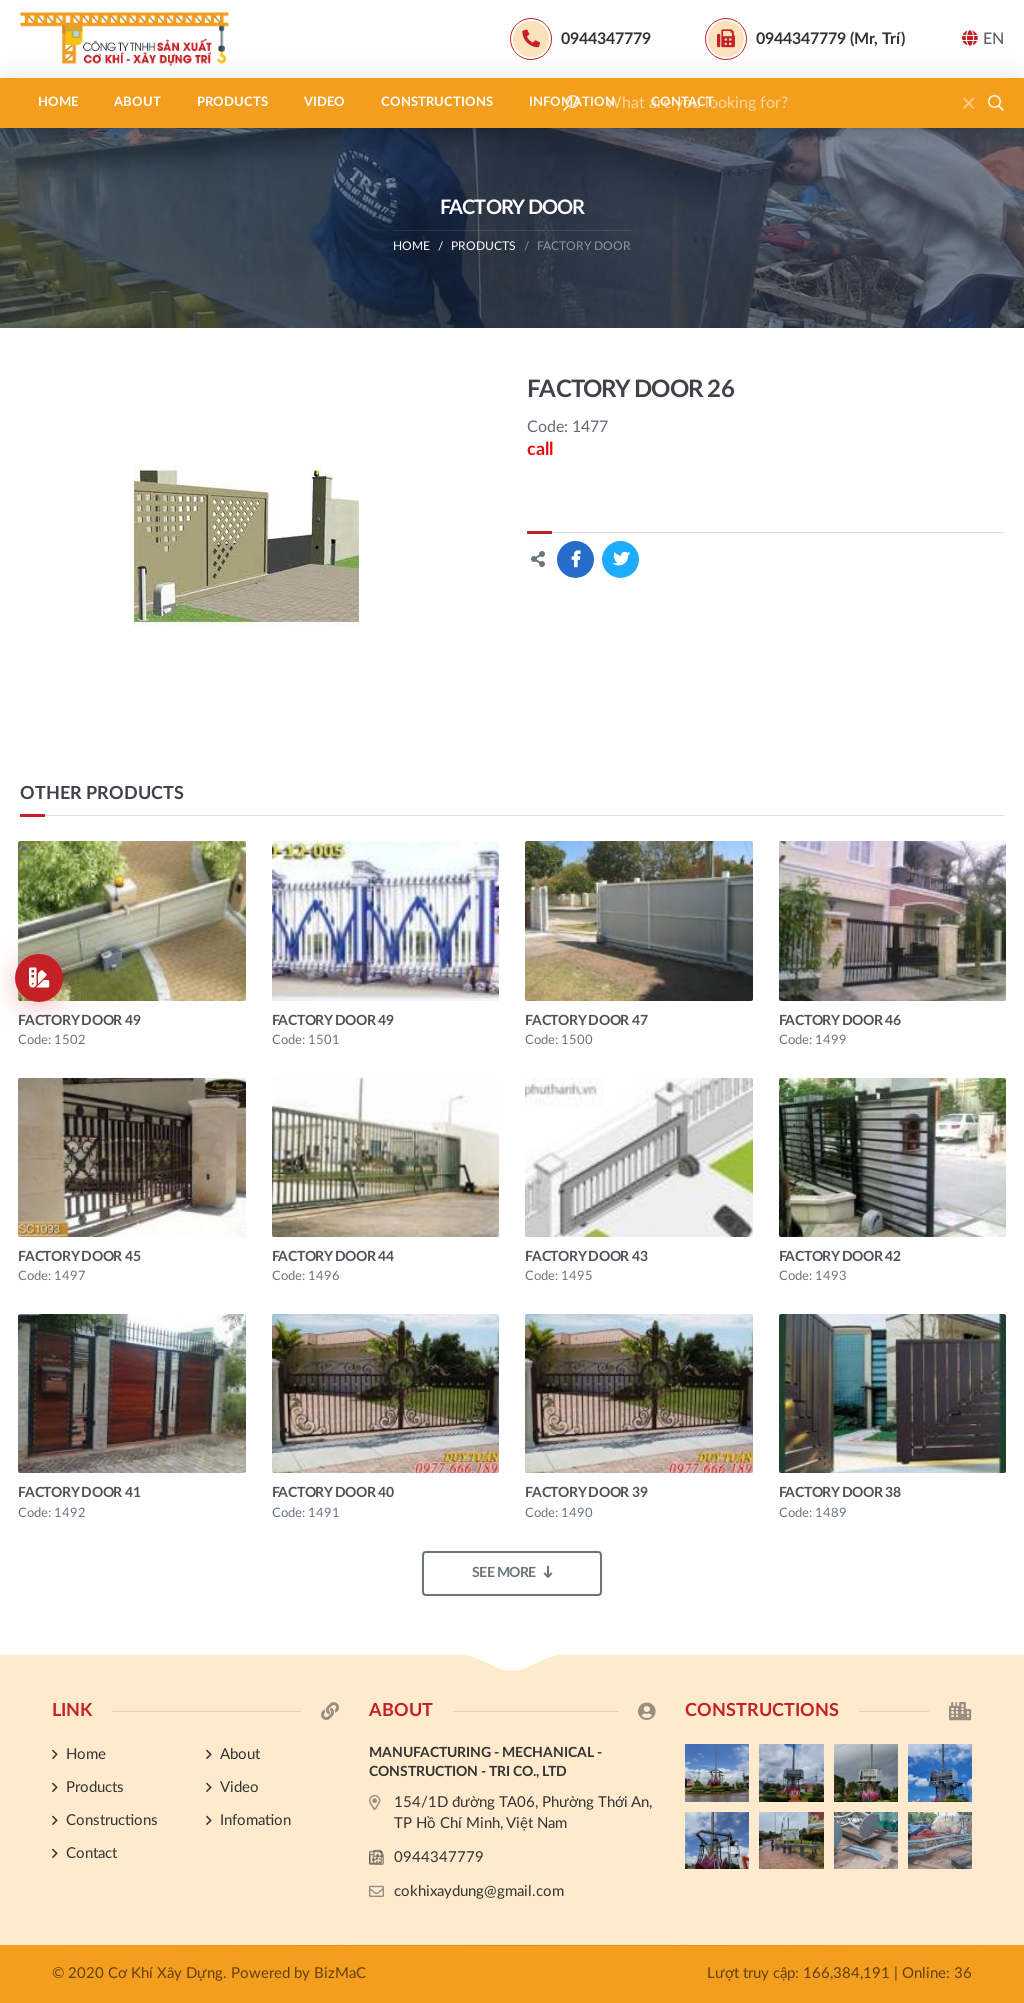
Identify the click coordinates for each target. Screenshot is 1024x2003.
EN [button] (983, 38)
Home (58, 102)
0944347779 (439, 1857)
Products (232, 102)
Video (324, 102)
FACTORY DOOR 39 (586, 1493)
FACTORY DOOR (584, 246)
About (137, 102)
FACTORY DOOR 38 (840, 1493)
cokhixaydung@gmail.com (479, 1891)
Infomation (572, 102)
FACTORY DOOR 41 (79, 1493)
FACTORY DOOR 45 (79, 1257)
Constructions (437, 102)
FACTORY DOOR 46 (840, 1021)
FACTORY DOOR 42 (840, 1257)
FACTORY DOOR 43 (586, 1257)
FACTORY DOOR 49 (79, 1021)
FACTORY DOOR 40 (333, 1493)
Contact (682, 102)
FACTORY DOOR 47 (586, 1021)
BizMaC (340, 1973)
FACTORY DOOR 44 (333, 1257)
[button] (996, 103)
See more (512, 1572)
